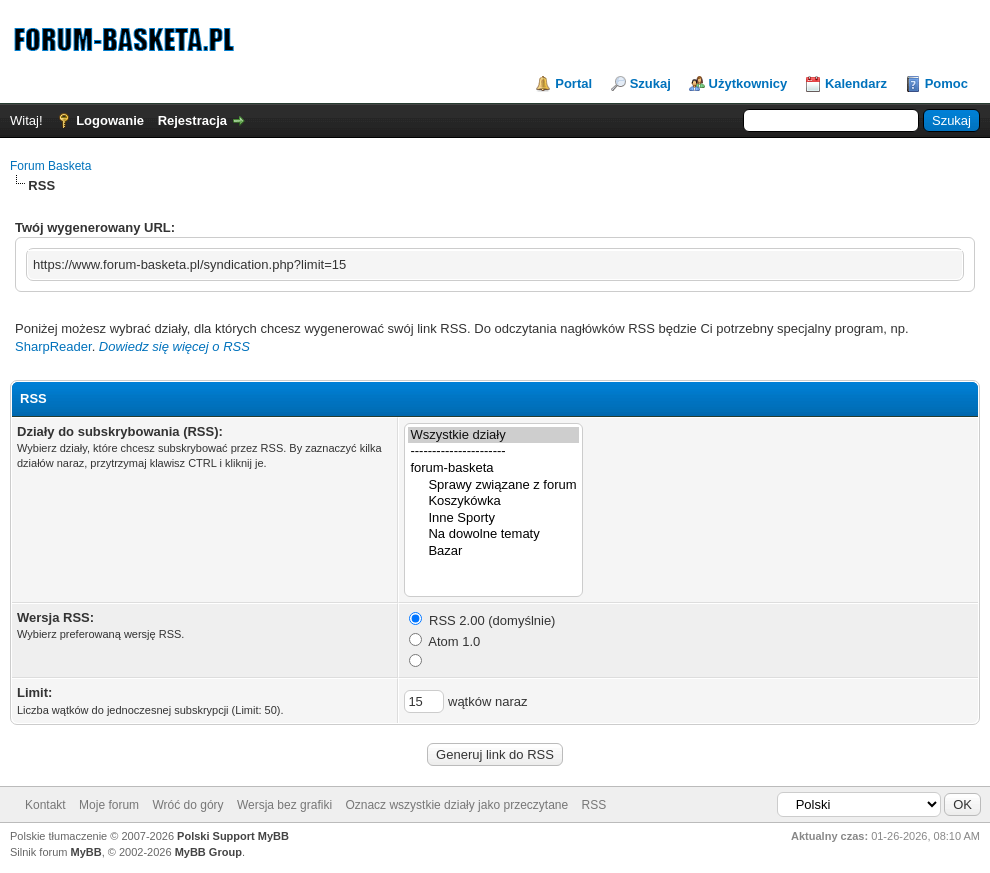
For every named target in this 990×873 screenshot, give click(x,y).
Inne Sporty (493, 518)
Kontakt (45, 805)
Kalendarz (856, 83)
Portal (573, 83)
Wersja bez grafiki (284, 805)
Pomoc (946, 83)
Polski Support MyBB (233, 836)
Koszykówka (493, 501)
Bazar (493, 551)
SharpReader (53, 346)
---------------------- (493, 451)
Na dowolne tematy (493, 534)
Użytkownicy (748, 83)
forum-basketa (493, 468)
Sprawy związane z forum (493, 485)
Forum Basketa (50, 166)
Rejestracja (192, 120)
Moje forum (109, 805)
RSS (594, 805)
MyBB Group (208, 852)
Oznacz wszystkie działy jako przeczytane (456, 805)
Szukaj (650, 83)
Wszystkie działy (493, 435)
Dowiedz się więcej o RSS (174, 346)
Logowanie (110, 120)
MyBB (86, 852)
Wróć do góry (187, 805)
